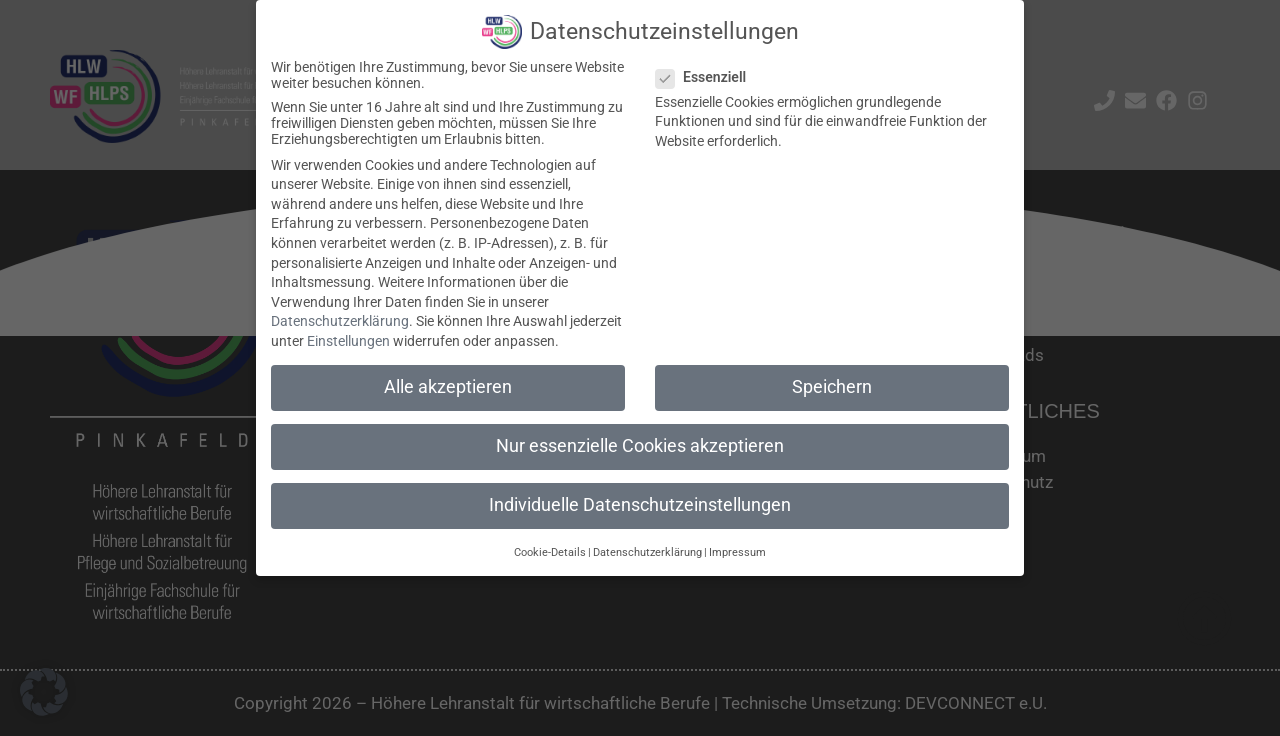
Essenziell (707, 76)
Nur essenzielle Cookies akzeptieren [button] (640, 445)
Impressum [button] (737, 551)
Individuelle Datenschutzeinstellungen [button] (640, 504)
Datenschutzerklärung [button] (647, 551)
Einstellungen (348, 340)
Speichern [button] (832, 386)
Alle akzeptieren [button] (448, 386)
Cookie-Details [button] (550, 551)
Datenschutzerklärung (340, 321)
